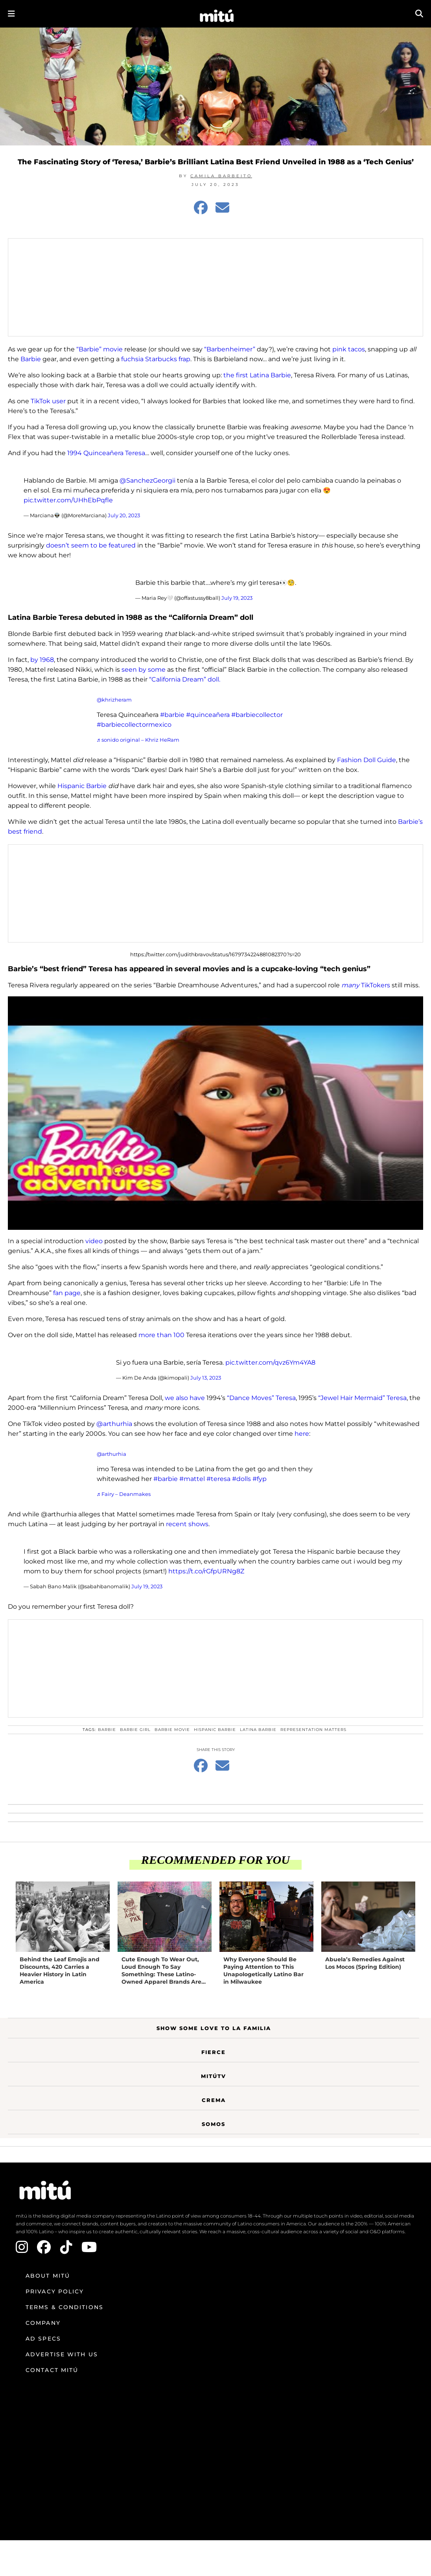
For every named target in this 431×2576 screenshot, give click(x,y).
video (94, 1241)
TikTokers (365, 985)
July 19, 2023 (236, 598)
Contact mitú (52, 2370)
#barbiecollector (257, 714)
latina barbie (258, 1729)
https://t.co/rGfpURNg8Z (206, 1571)
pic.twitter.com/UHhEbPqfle (68, 500)
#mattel (192, 1479)
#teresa (218, 1479)
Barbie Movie (172, 1729)
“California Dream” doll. (184, 679)
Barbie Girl (135, 1729)
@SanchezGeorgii (147, 480)
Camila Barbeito (221, 175)
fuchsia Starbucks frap (155, 359)
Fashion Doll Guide (366, 760)
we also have (185, 1398)
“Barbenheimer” (229, 349)
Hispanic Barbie (82, 786)
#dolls (241, 1479)
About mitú (48, 2275)
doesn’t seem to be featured (91, 545)
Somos (213, 2124)
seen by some (144, 669)
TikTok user (48, 401)
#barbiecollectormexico (134, 724)
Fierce (213, 2052)
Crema (214, 2100)
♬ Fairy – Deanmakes (124, 1494)
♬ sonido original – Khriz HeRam (138, 740)
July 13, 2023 (205, 1377)
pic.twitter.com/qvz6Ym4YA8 (270, 1362)
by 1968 (42, 659)
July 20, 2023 (124, 515)
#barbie (172, 714)
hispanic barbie (215, 1729)
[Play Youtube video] (215, 1113)
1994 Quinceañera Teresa (106, 453)
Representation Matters (313, 1729)
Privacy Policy (55, 2291)
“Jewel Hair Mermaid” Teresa (362, 1398)
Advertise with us (62, 2354)
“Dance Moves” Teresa (261, 1398)
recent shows (187, 1524)
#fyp (259, 1479)
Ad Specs (43, 2338)
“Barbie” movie (99, 349)
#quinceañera (208, 714)
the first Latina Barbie (257, 375)
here (302, 1433)
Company (43, 2322)
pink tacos (348, 349)
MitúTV (213, 2076)
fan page (67, 1293)
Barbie (30, 359)
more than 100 (161, 1335)
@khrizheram (114, 699)
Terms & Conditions (64, 2307)
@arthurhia (114, 1424)
